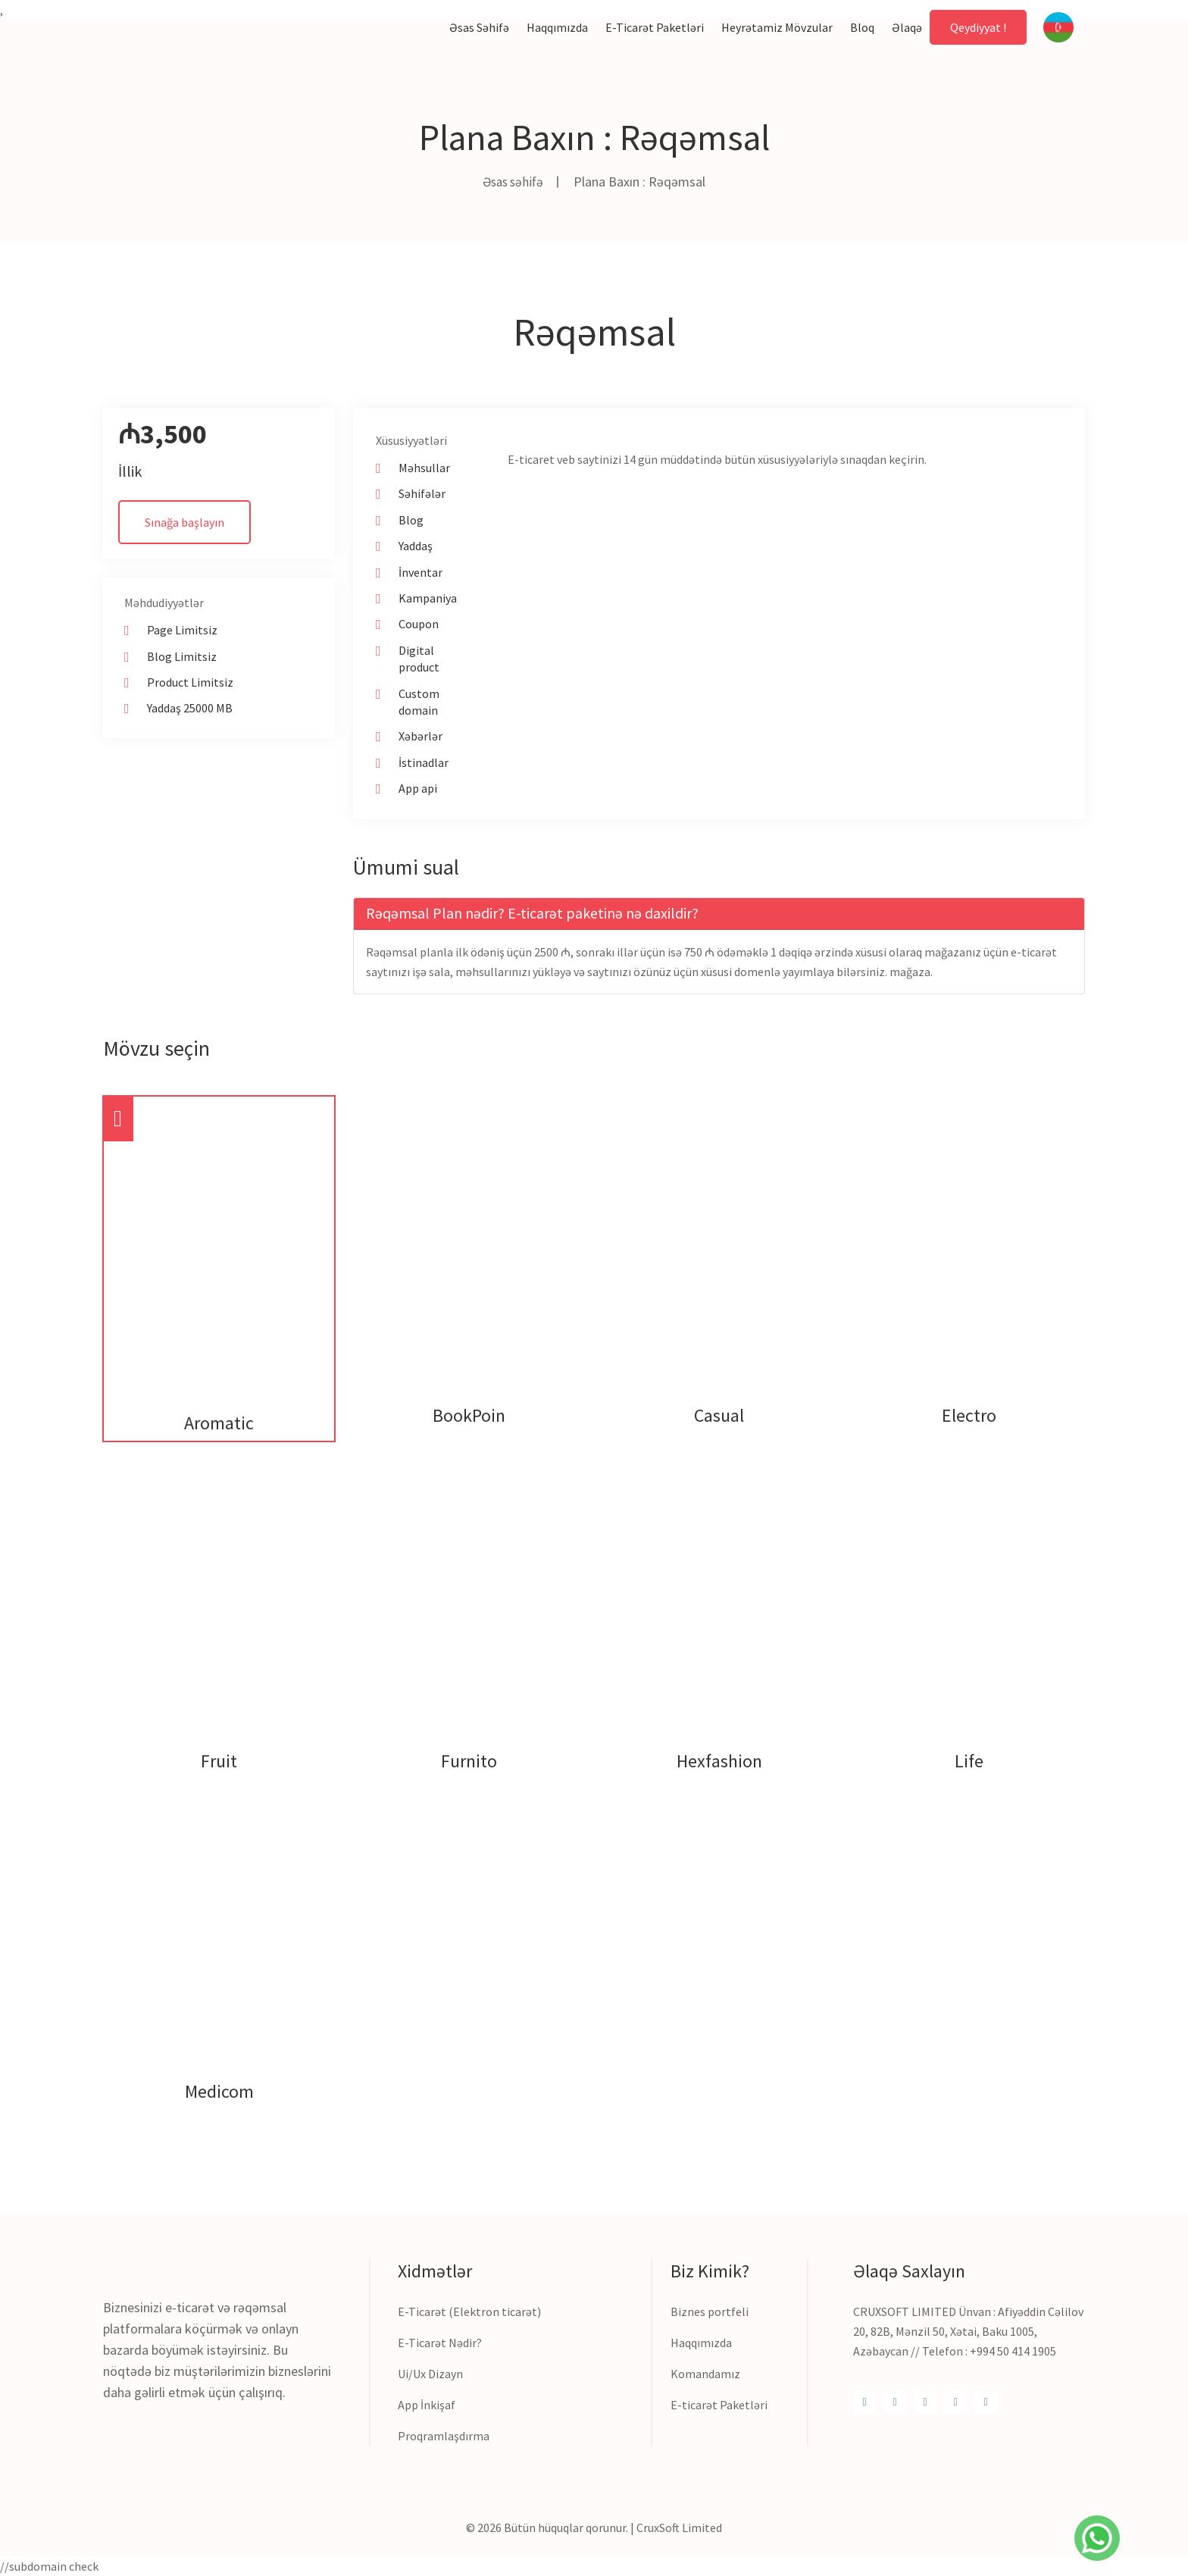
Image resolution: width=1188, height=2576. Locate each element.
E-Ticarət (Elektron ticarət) (469, 2311)
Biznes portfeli (710, 2311)
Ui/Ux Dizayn (430, 2373)
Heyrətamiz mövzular (777, 27)
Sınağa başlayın (184, 522)
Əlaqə (907, 27)
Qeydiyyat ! (978, 27)
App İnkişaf (426, 2404)
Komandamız (705, 2373)
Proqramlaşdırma (443, 2435)
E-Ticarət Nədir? (440, 2342)
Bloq (862, 27)
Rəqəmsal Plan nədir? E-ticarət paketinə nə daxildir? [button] (532, 912)
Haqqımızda (557, 27)
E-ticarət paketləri (654, 27)
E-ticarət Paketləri (719, 2404)
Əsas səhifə (479, 27)
